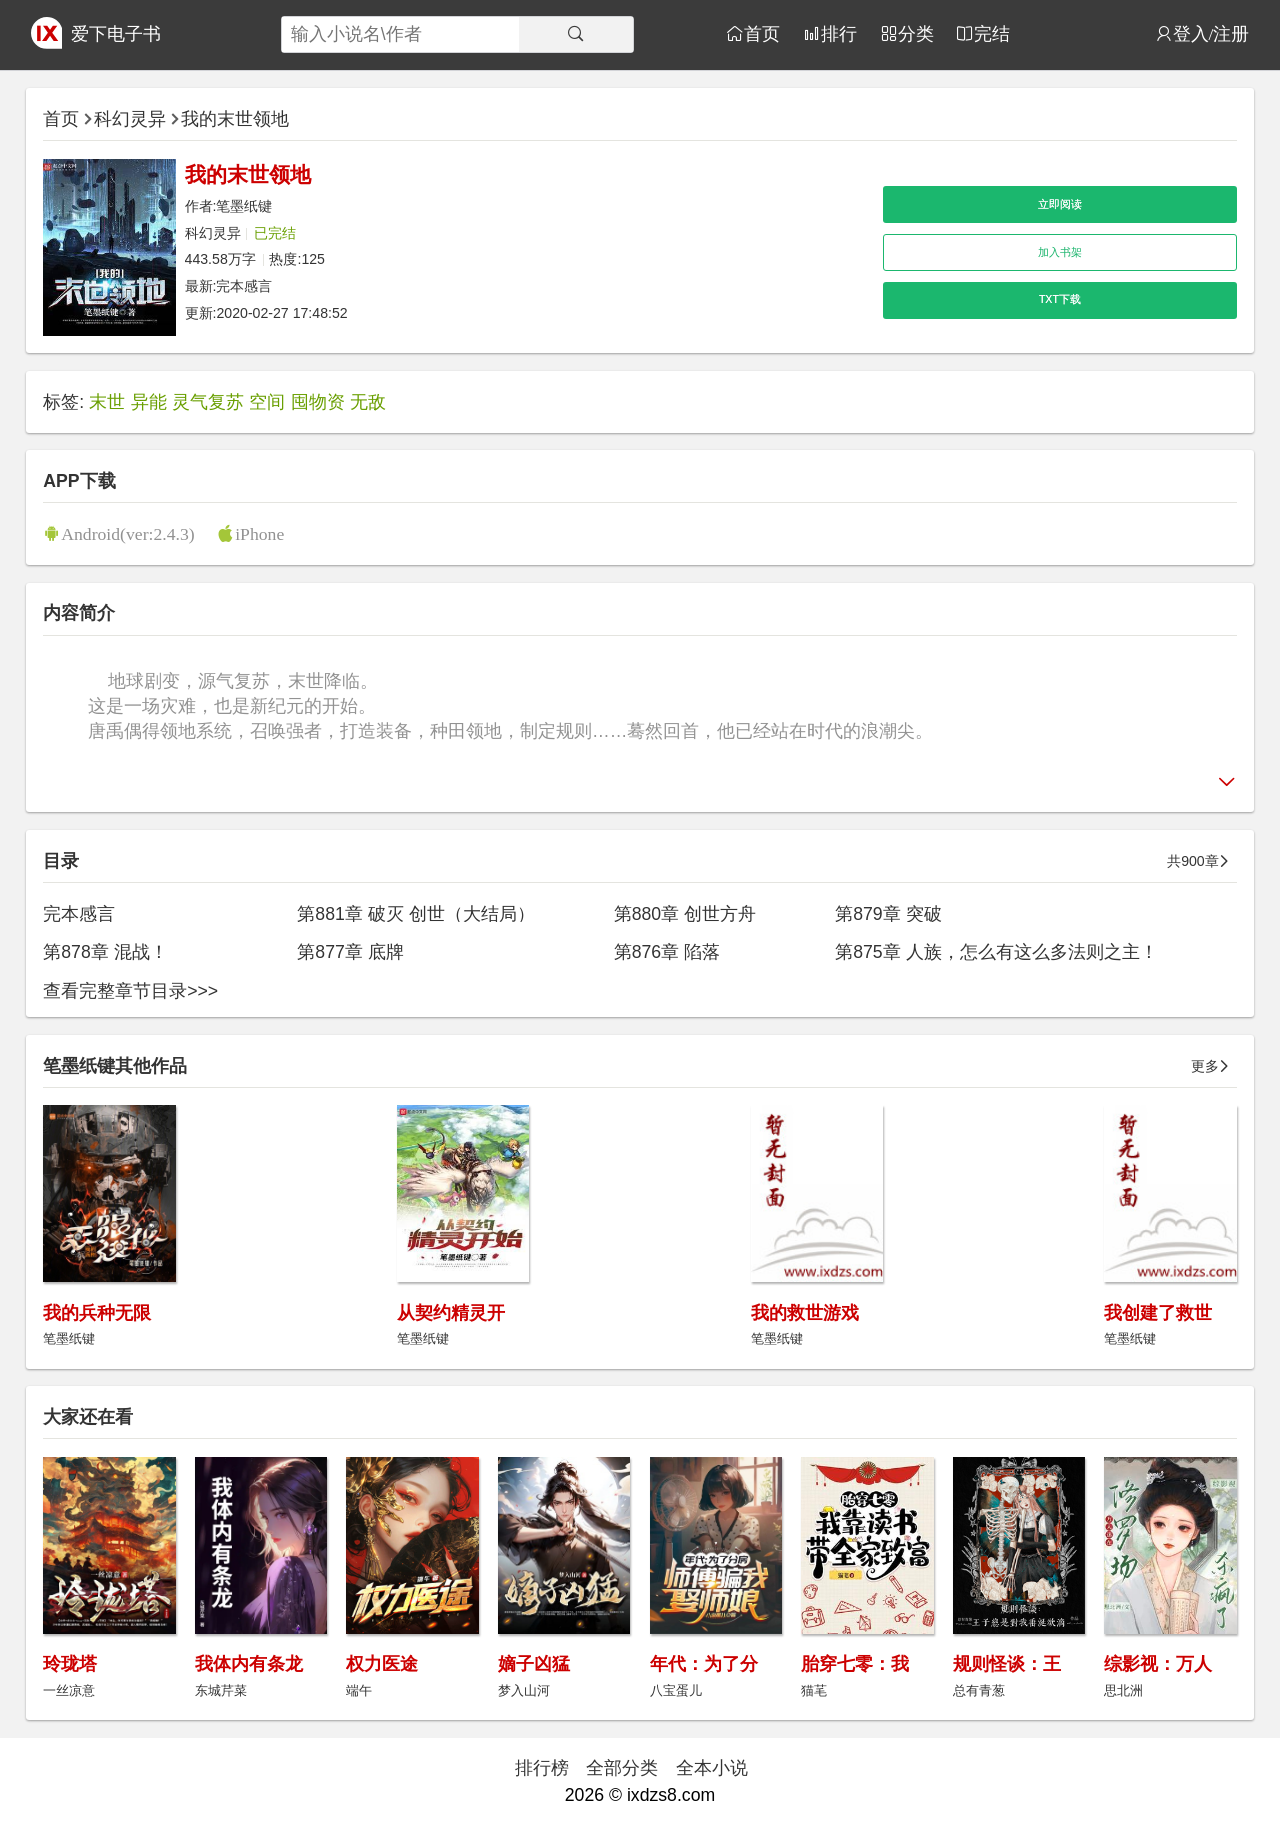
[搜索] (576, 34)
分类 (916, 33)
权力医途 (382, 1664)
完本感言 (244, 286)
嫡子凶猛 (534, 1664)
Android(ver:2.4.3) (127, 533)
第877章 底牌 (350, 952)
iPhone (259, 533)
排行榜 (542, 1768)
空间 (267, 402)
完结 (992, 33)
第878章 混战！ (105, 952)
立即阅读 (1060, 204)
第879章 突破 (888, 914)
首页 (762, 33)
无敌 (368, 402)
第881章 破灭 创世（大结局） (415, 914)
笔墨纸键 (244, 206)
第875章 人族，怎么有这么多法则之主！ (996, 952)
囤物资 (318, 402)
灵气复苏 (208, 402)
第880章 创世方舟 (685, 914)
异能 (149, 402)
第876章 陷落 (667, 952)
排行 (839, 33)
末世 (107, 402)
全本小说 (712, 1768)
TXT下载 (1060, 299)
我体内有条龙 (249, 1664)
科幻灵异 (130, 119)
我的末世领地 (235, 119)
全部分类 (622, 1768)
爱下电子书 (116, 34)
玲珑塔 (70, 1664)
